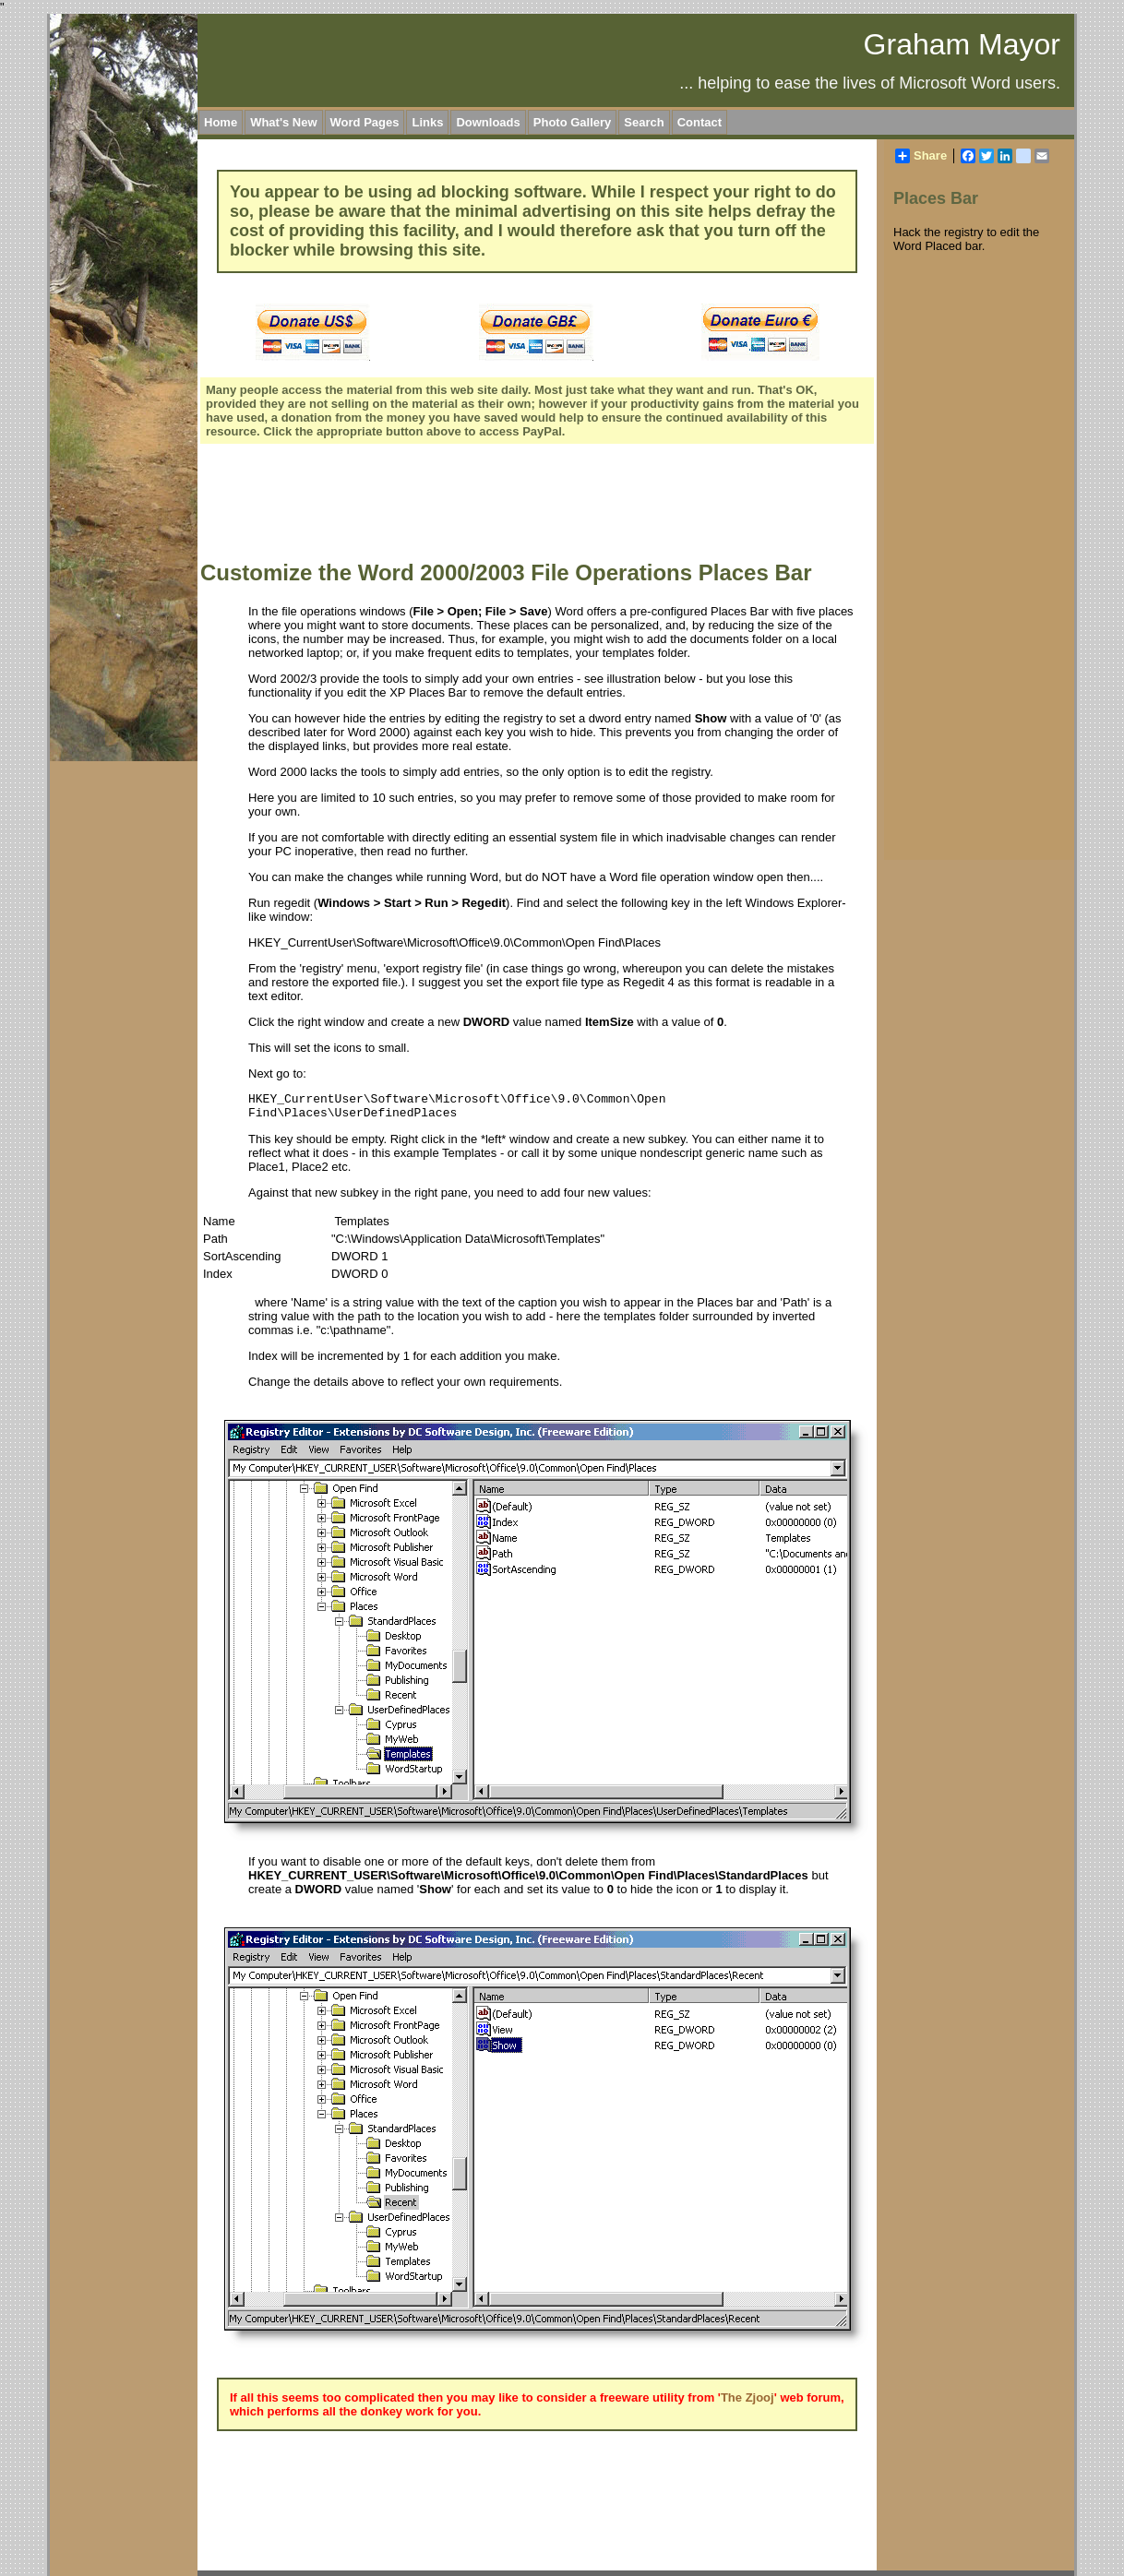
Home (220, 122)
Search (644, 122)
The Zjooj (747, 2397)
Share (921, 156)
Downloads (488, 122)
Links (427, 122)
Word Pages (365, 122)
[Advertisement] (536, 504)
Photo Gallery (572, 122)
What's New (283, 122)
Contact (699, 122)
